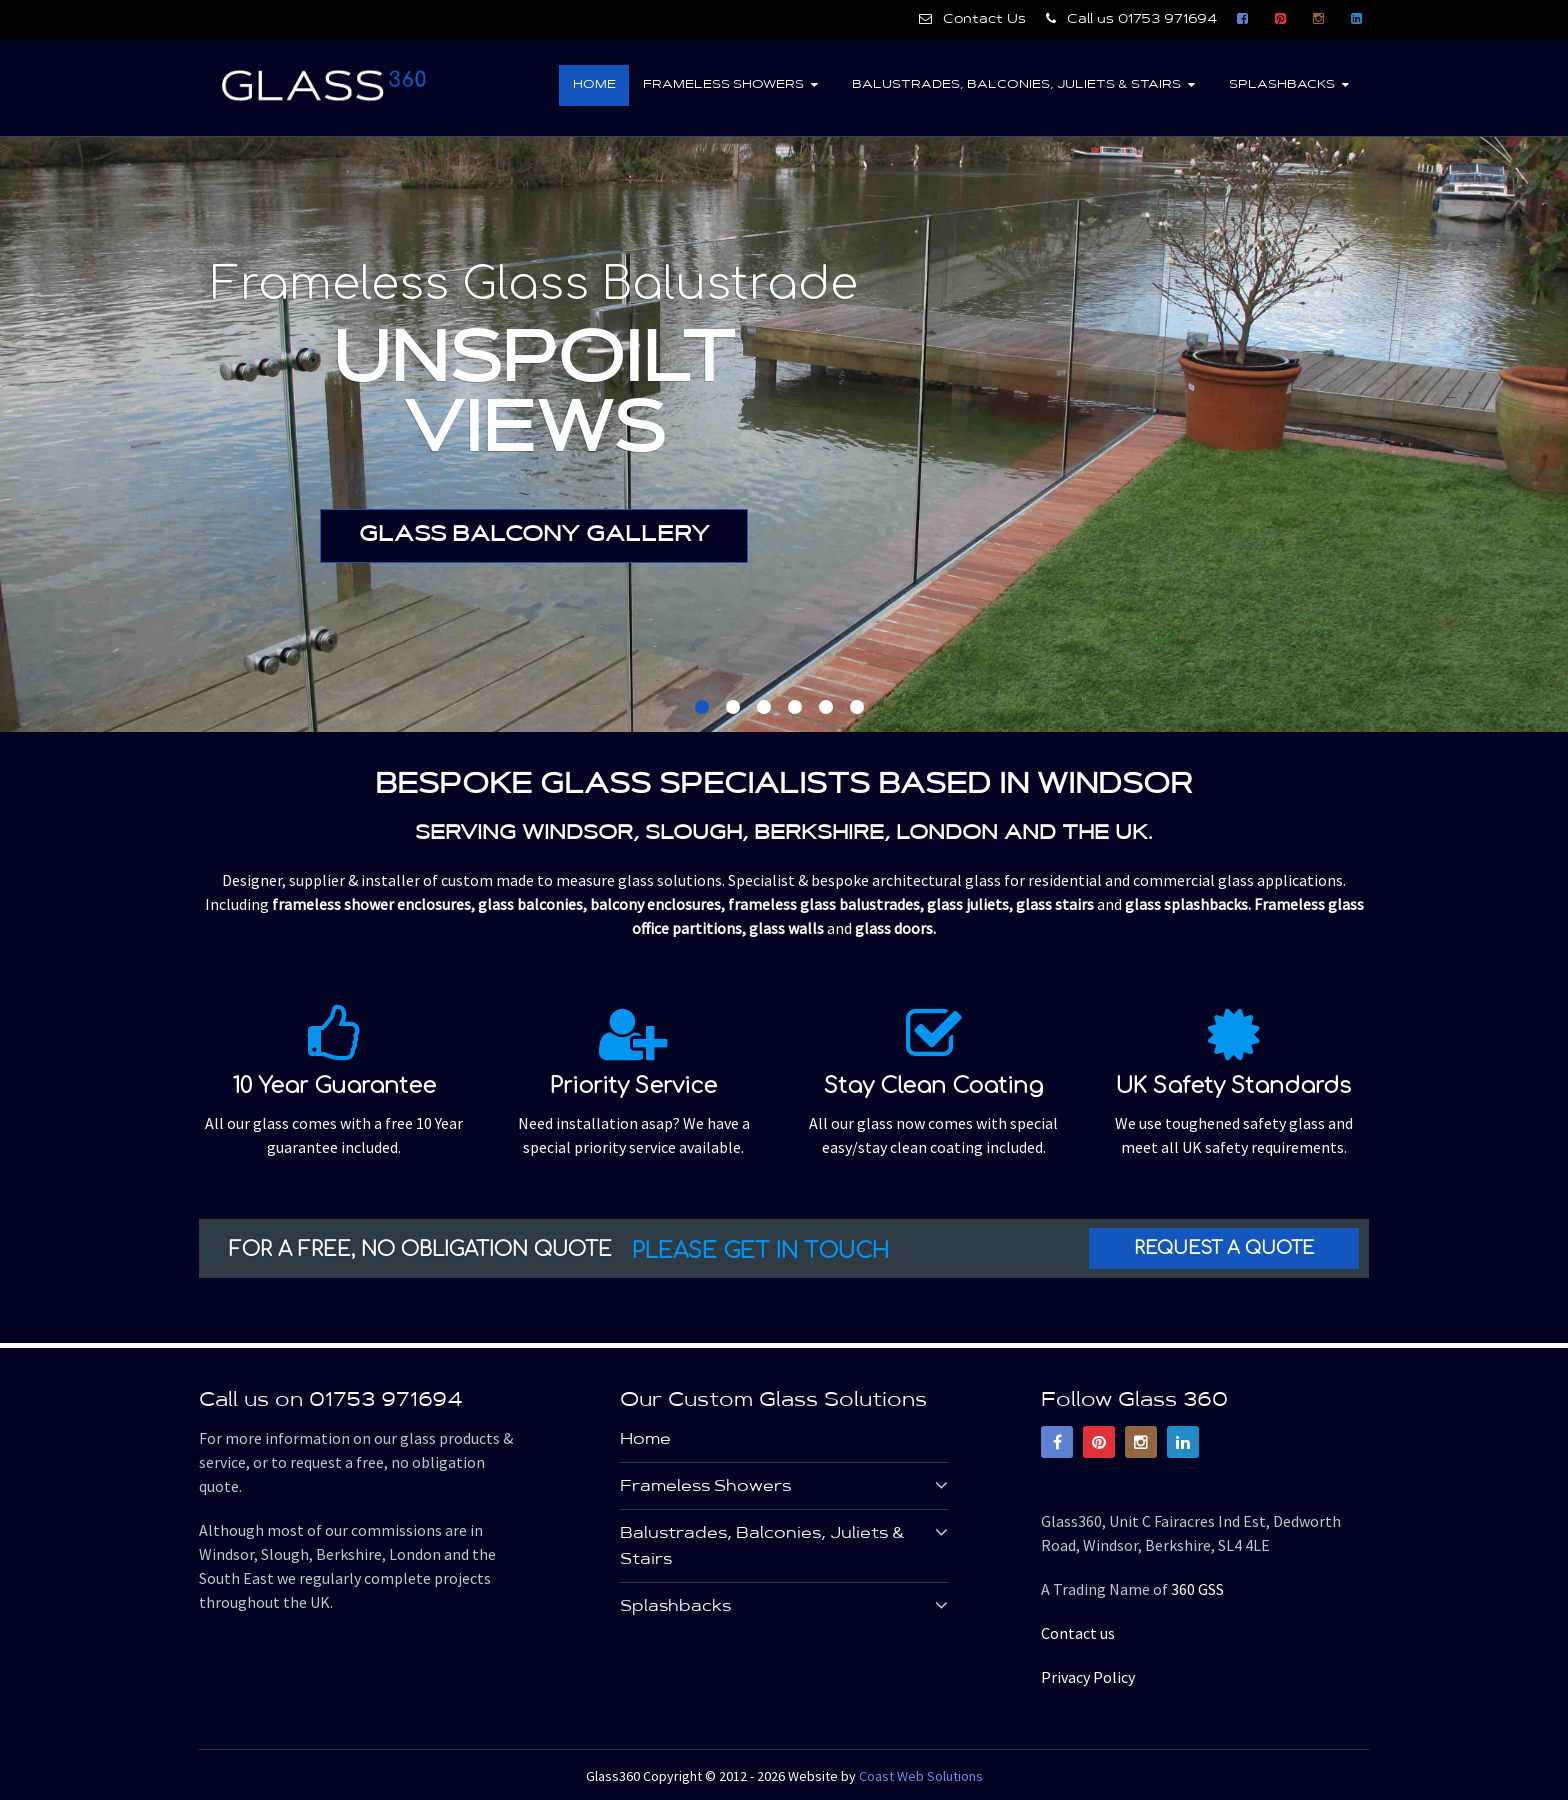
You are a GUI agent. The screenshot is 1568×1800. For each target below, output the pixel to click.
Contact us (1078, 1634)
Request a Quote (1224, 1249)
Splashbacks (1281, 85)
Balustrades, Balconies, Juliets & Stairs (1014, 85)
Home (590, 85)
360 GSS (1197, 1590)
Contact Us (972, 19)
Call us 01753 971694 (1131, 19)
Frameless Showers (720, 85)
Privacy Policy (1088, 1678)
